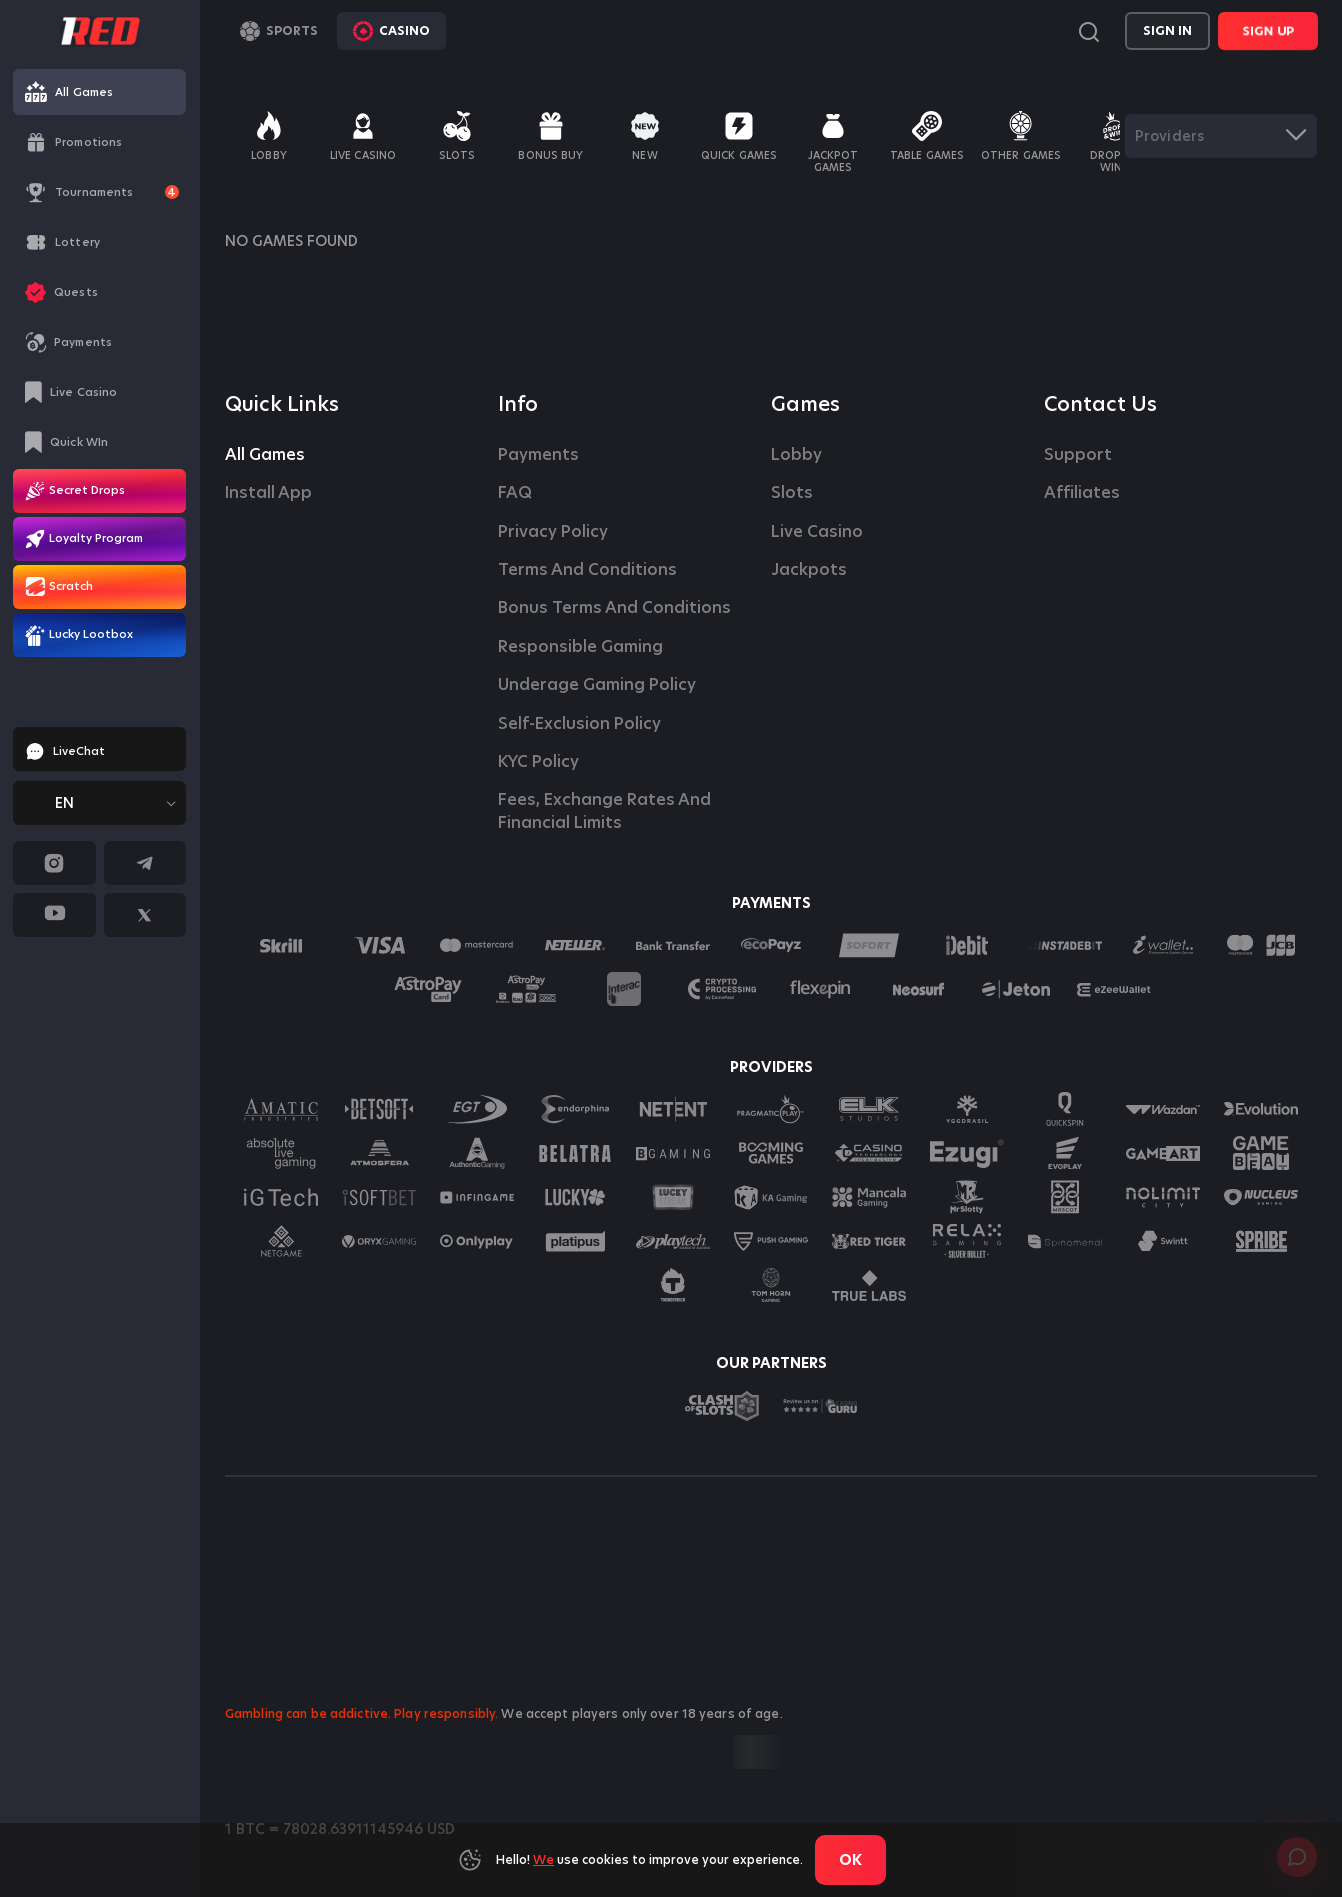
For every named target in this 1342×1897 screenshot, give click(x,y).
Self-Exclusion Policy (579, 724)
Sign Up (1268, 30)
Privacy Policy (553, 532)
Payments (538, 455)
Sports (279, 31)
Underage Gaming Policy (597, 685)
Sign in (1167, 30)
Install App (268, 493)
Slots (792, 493)
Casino (391, 31)
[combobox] (99, 803)
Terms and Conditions (587, 570)
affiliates (1082, 493)
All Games (265, 455)
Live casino (817, 532)
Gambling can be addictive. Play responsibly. (361, 1713)
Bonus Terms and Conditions (614, 608)
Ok (850, 1860)
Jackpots (809, 570)
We (543, 1859)
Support (1078, 455)
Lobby (796, 455)
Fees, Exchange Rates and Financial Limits (606, 811)
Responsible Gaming (580, 647)
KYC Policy (538, 762)
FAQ (515, 493)
